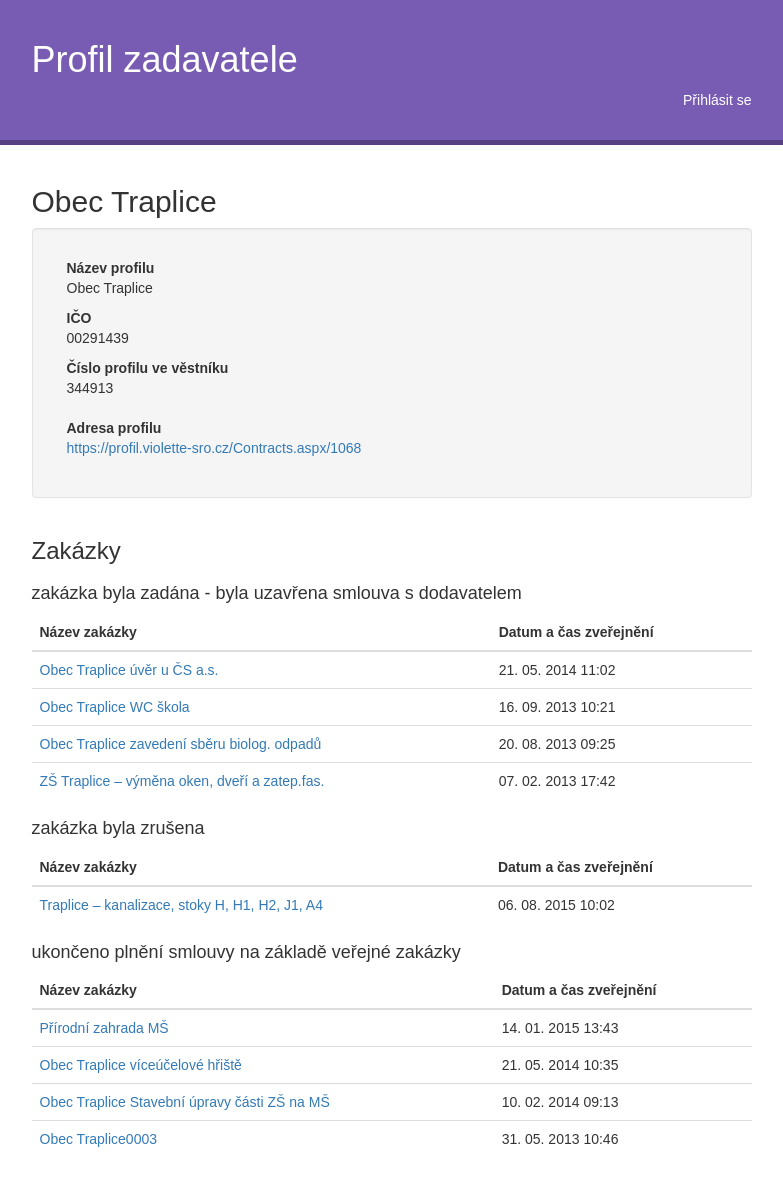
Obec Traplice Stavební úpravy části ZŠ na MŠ (185, 1102)
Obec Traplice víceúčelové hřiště (141, 1065)
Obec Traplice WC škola (115, 707)
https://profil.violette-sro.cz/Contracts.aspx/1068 (214, 448)
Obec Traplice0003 (99, 1139)
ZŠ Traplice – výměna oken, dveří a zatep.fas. (182, 781)
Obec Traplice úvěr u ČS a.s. (129, 670)
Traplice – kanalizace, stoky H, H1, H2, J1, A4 (182, 905)
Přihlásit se (717, 100)
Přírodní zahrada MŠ (104, 1028)
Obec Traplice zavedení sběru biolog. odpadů (181, 744)
